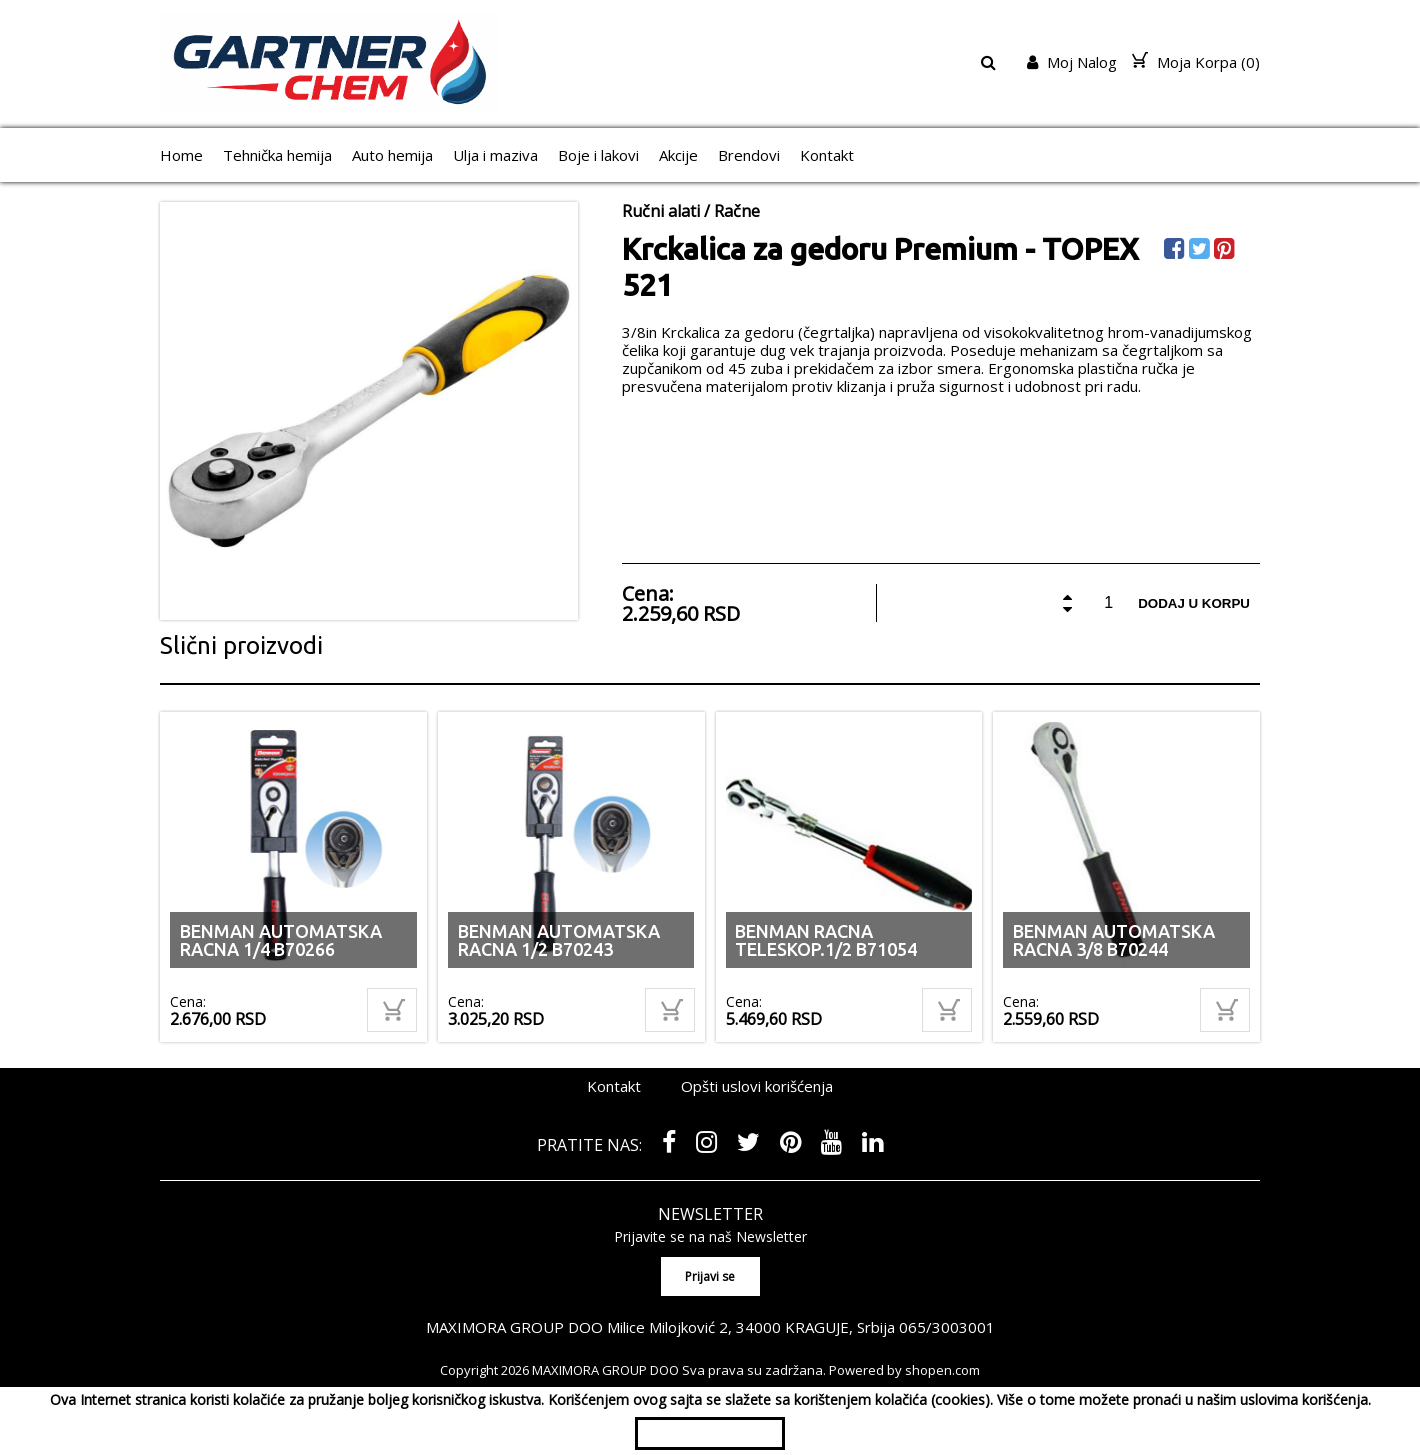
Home (181, 155)
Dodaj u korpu (1194, 603)
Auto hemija (392, 155)
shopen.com (942, 1370)
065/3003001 (947, 1327)
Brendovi (749, 155)
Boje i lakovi (598, 155)
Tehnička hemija (277, 155)
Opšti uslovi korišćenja (757, 1086)
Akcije (678, 155)
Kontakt (827, 155)
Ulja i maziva (495, 155)
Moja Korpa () (1196, 62)
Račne (737, 211)
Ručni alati (661, 211)
